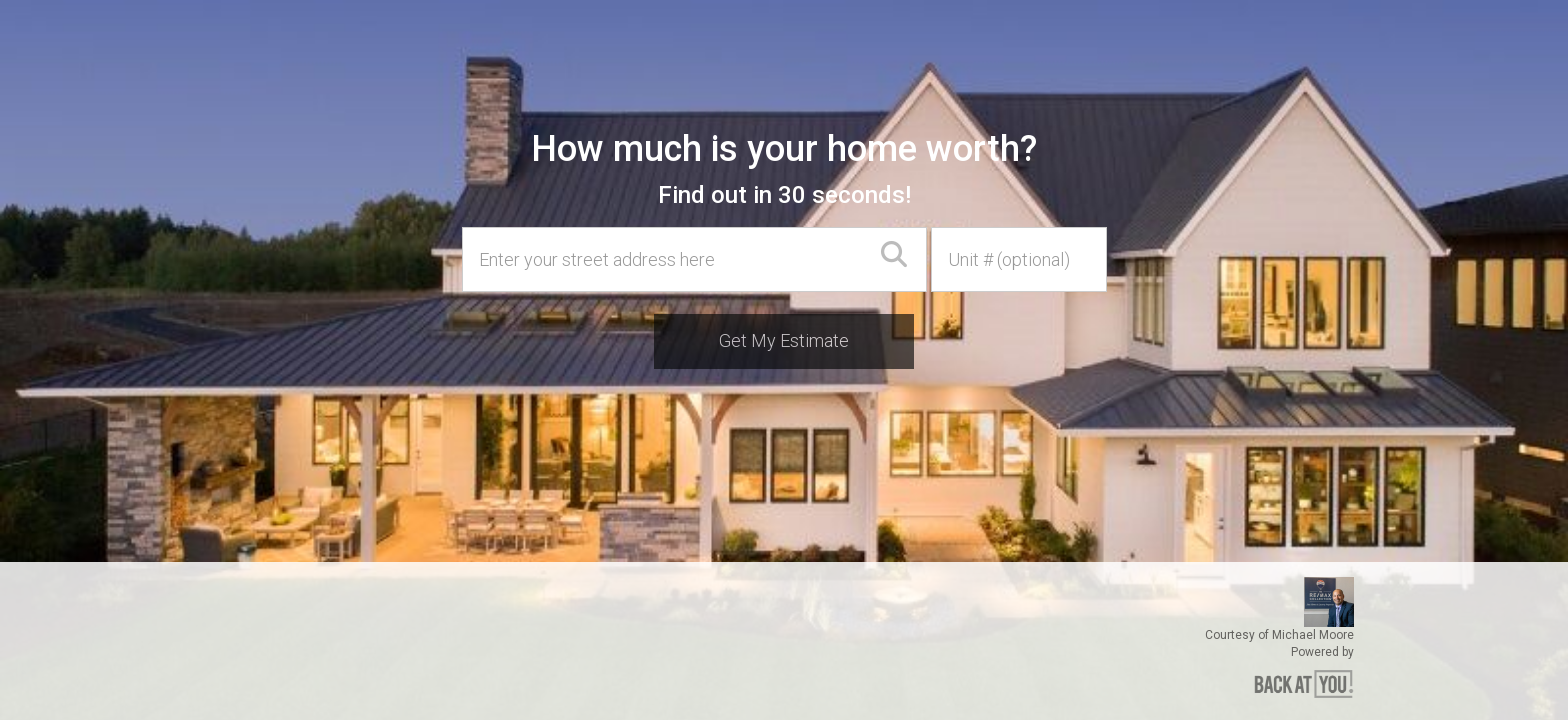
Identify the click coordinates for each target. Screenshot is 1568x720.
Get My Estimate (784, 340)
